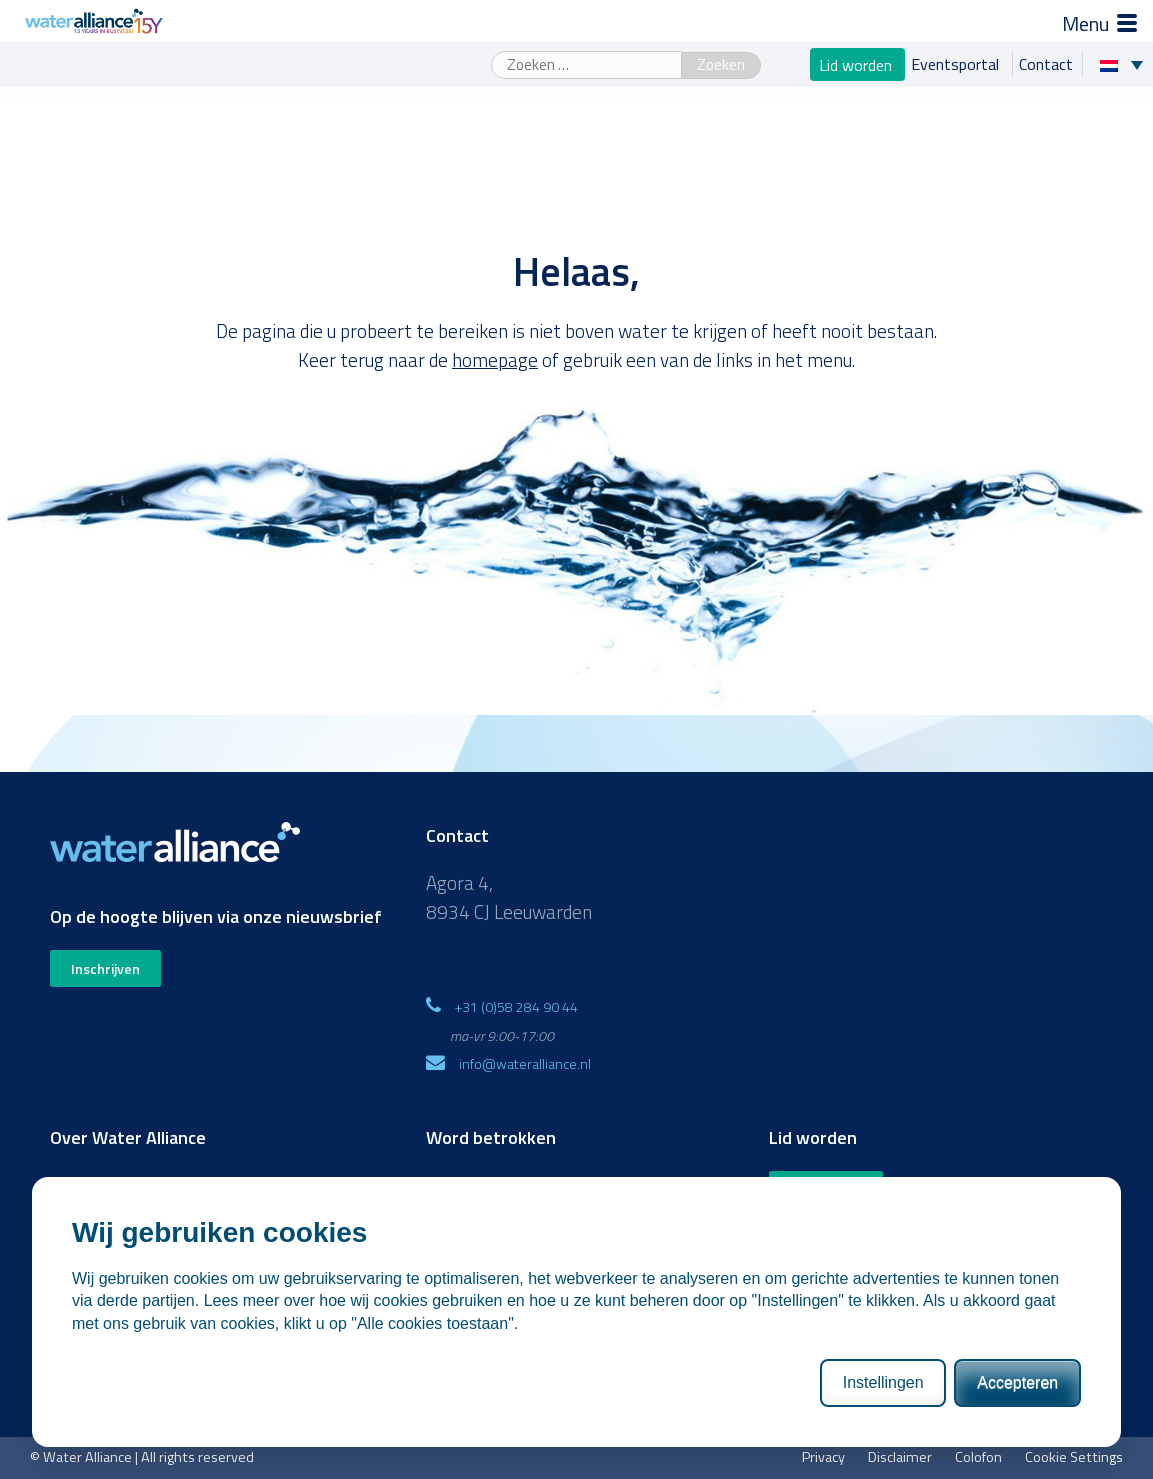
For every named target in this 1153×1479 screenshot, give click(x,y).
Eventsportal (957, 64)
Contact (1046, 64)
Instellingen (883, 1382)
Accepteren (1017, 1382)
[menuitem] (1126, 64)
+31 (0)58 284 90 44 (516, 1006)
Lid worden (857, 64)
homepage (495, 359)
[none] (1126, 64)
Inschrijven (105, 968)
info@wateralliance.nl (525, 1063)
